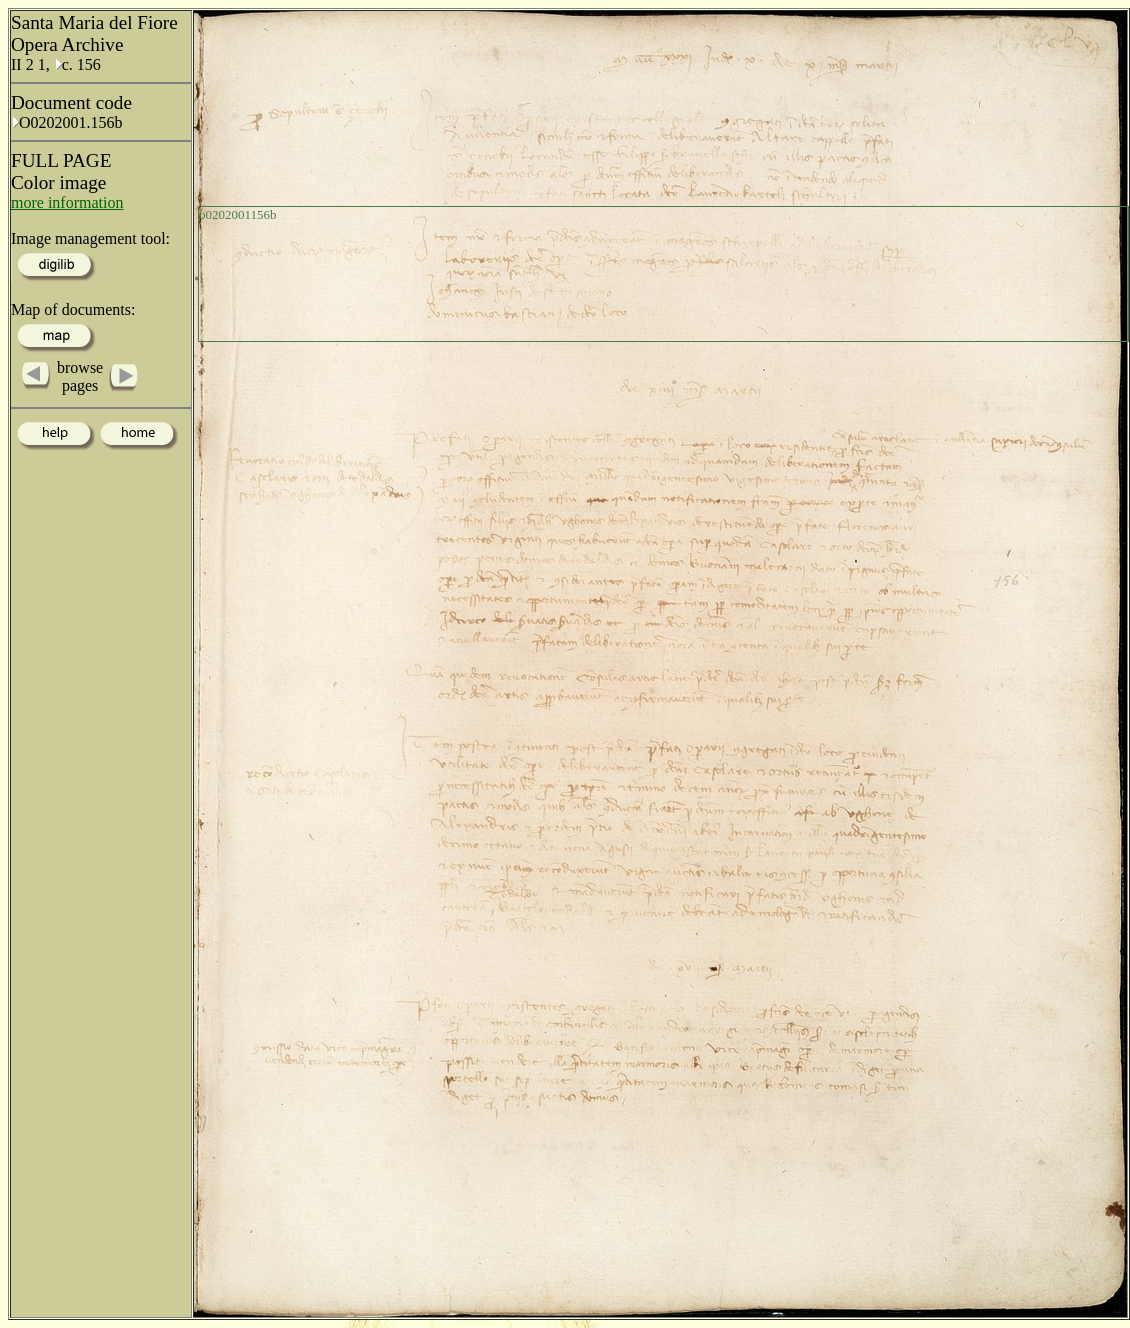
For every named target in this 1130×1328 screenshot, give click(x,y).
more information (67, 202)
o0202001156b (238, 214)
